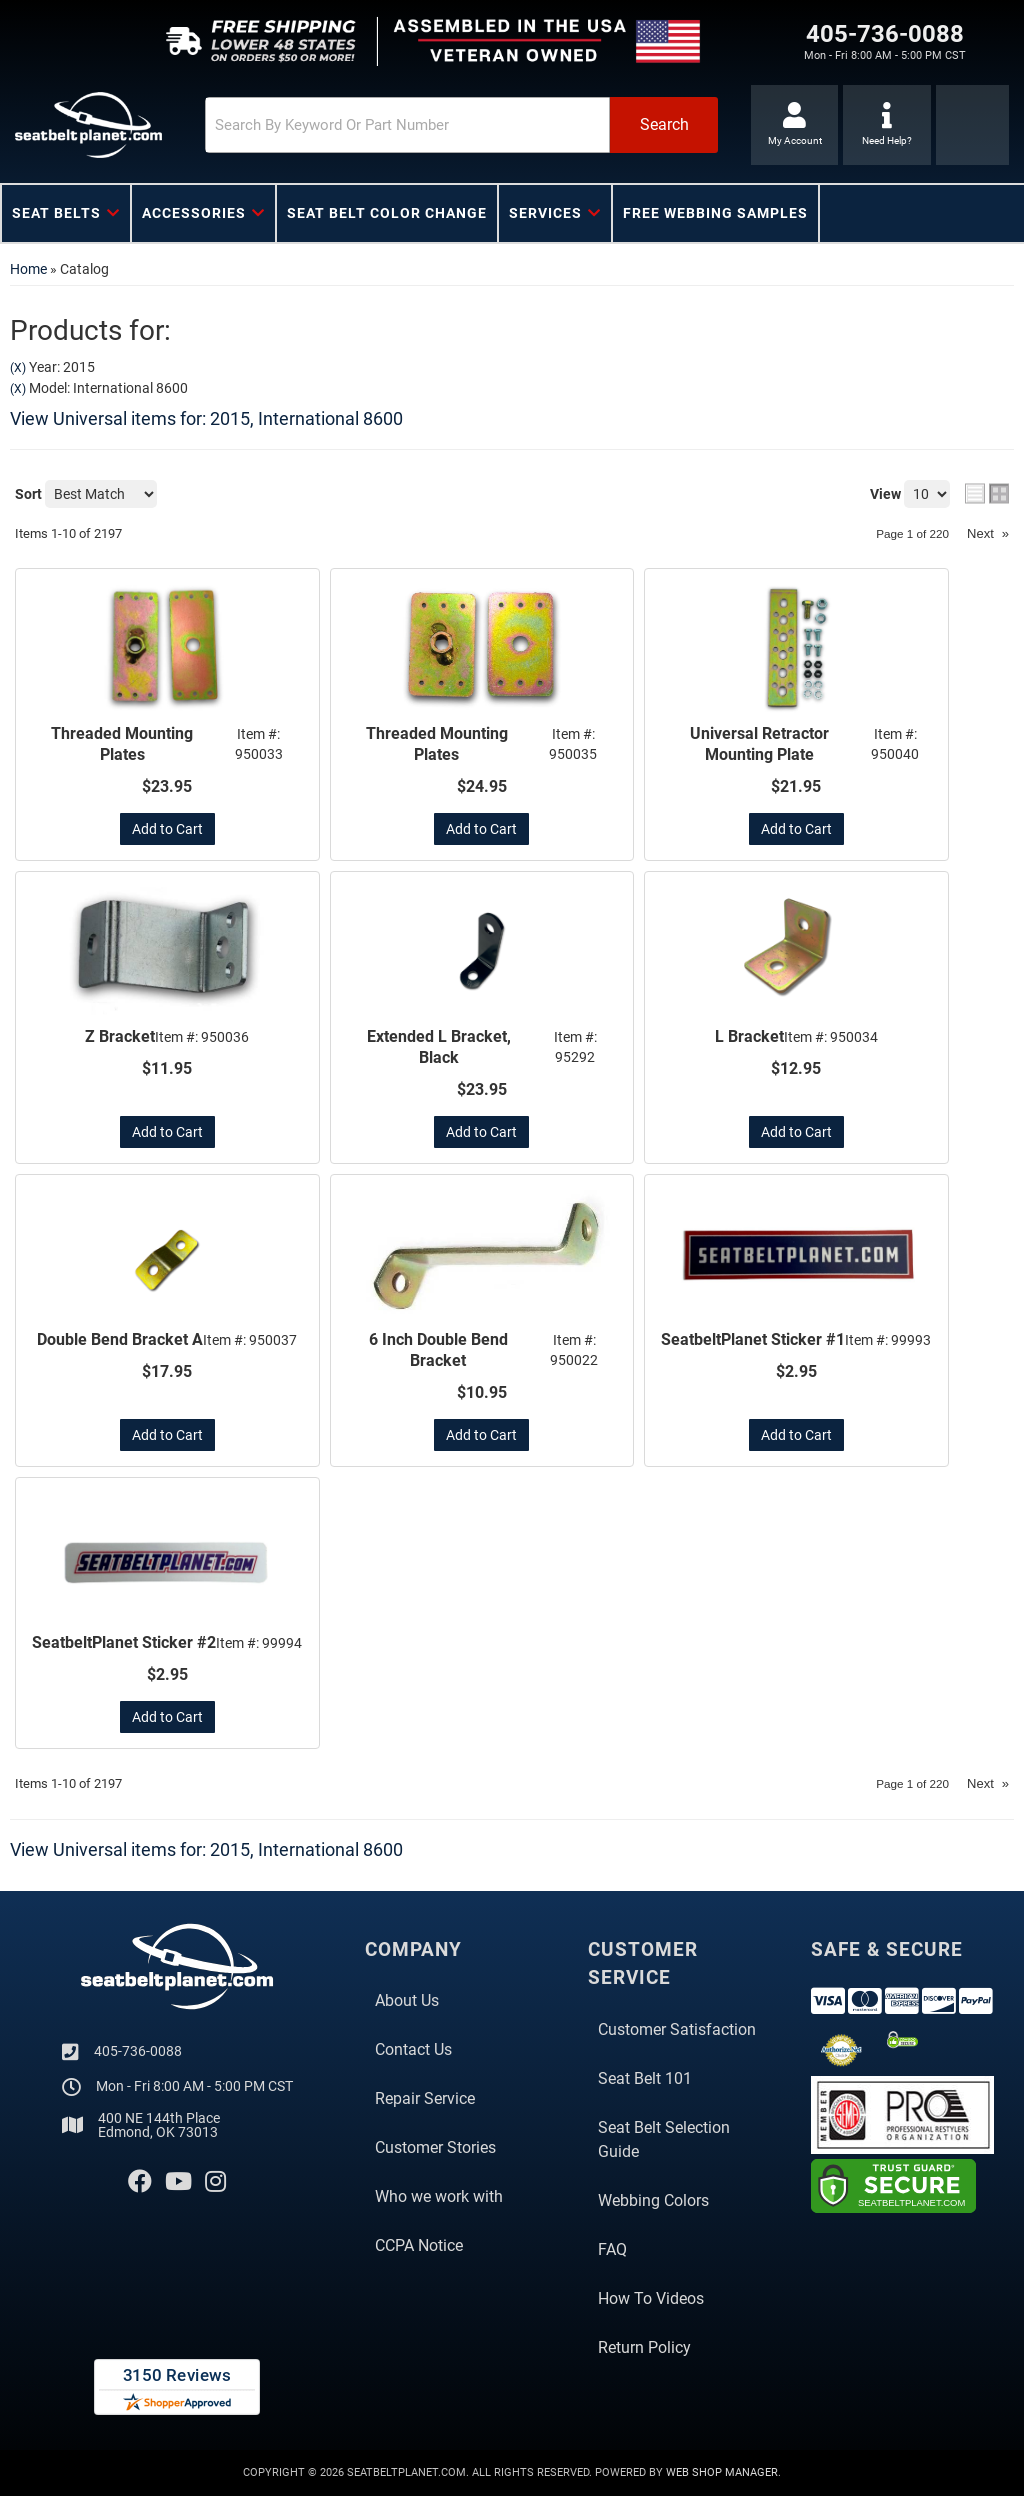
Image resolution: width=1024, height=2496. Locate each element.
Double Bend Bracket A (120, 1339)
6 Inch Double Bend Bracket (438, 1350)
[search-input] (407, 125)
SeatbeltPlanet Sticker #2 (124, 1642)
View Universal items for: (206, 418)
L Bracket (749, 1036)
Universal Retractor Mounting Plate (759, 744)
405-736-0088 (138, 2051)
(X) (18, 368)
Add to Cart (167, 829)
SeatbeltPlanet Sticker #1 (753, 1339)
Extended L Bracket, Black (439, 1047)
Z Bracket (120, 1036)
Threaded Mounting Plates (122, 744)
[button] (461, 125)
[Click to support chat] (886, 125)
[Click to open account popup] (794, 125)
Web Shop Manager (722, 2472)
